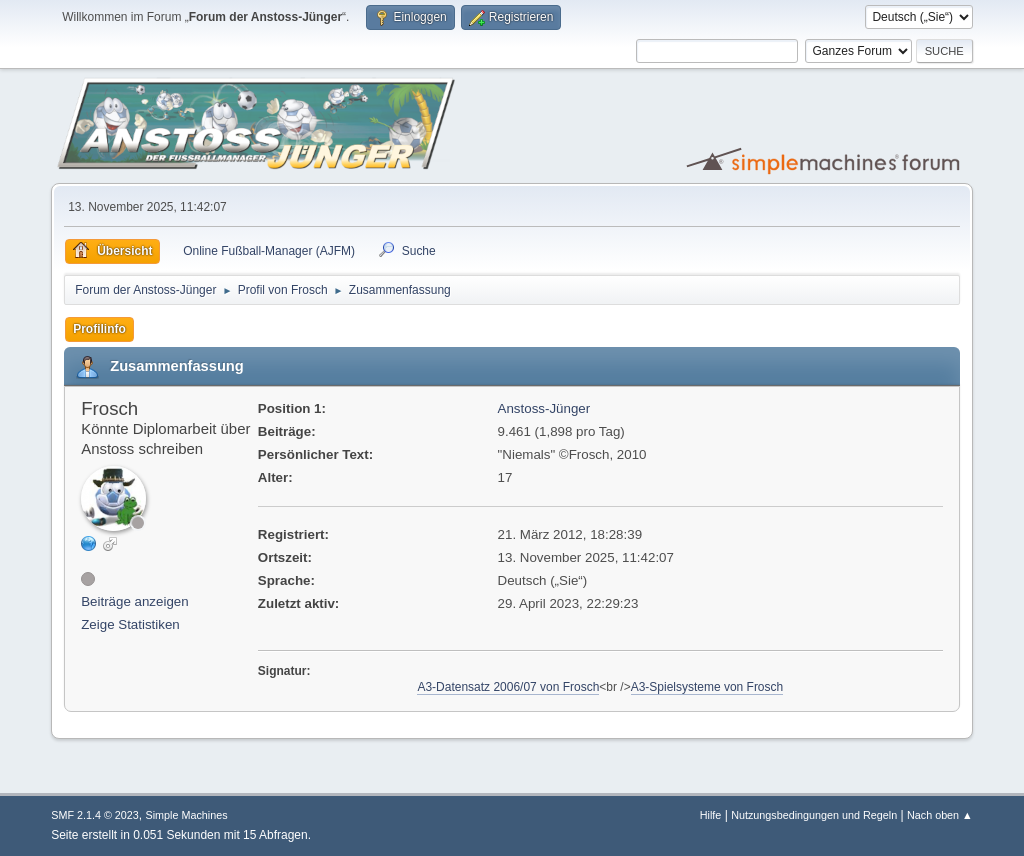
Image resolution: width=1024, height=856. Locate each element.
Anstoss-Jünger (544, 408)
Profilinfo (99, 329)
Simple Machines (187, 815)
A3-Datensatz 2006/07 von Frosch (508, 687)
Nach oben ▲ (940, 815)
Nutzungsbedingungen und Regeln (814, 815)
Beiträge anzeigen (134, 601)
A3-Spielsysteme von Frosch (707, 687)
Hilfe (711, 815)
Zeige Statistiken (130, 624)
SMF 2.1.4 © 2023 (95, 815)
